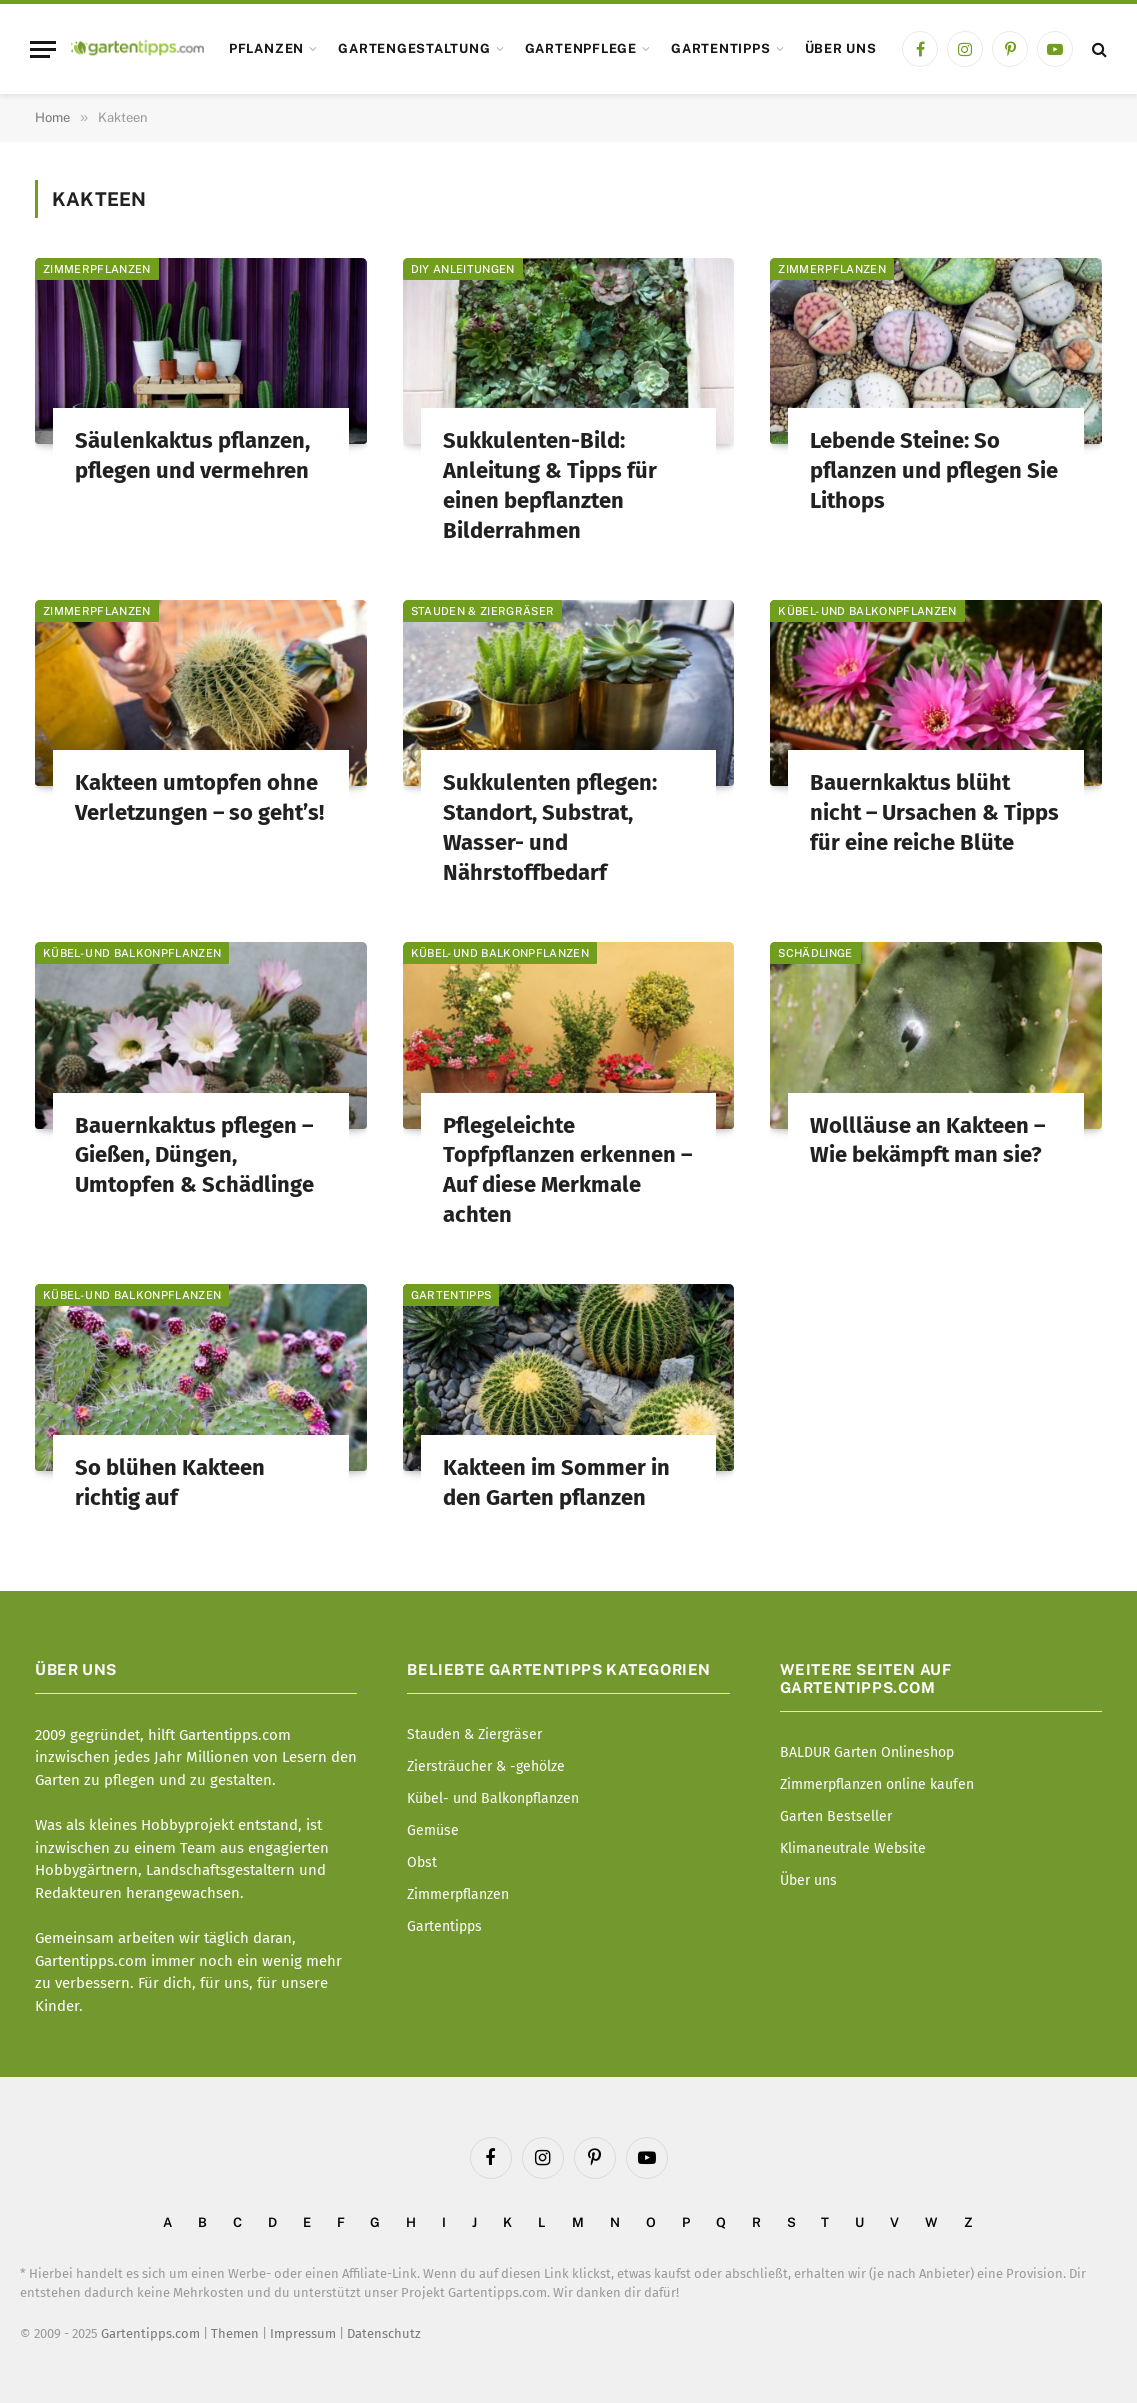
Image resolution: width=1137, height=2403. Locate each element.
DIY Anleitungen (463, 269)
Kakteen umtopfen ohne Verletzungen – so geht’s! (199, 797)
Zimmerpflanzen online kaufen (877, 1784)
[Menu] (43, 49)
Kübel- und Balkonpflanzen (867, 611)
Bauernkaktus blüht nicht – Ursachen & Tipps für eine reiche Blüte (934, 812)
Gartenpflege (581, 48)
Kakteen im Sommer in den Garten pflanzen (556, 1482)
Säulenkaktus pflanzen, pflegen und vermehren (192, 455)
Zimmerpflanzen (97, 269)
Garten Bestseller (836, 1816)
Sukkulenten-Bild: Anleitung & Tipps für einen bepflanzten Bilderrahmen (550, 485)
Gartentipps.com (150, 2333)
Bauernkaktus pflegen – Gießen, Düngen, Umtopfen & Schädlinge (194, 1155)
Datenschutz (384, 2333)
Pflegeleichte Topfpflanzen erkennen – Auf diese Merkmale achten (567, 1170)
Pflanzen (266, 48)
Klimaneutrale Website (853, 1848)
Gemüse (433, 1830)
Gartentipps (720, 48)
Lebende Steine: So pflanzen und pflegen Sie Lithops (934, 470)
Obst (422, 1862)
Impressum (303, 2333)
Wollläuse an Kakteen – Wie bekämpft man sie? (927, 1140)
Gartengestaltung (414, 48)
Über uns (841, 48)
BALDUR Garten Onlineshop (867, 1752)
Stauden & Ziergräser (483, 611)
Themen (235, 2333)
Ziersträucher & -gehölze (486, 1766)
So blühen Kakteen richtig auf (170, 1482)
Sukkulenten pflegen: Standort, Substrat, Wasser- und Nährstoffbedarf (550, 827)
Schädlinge (815, 953)
